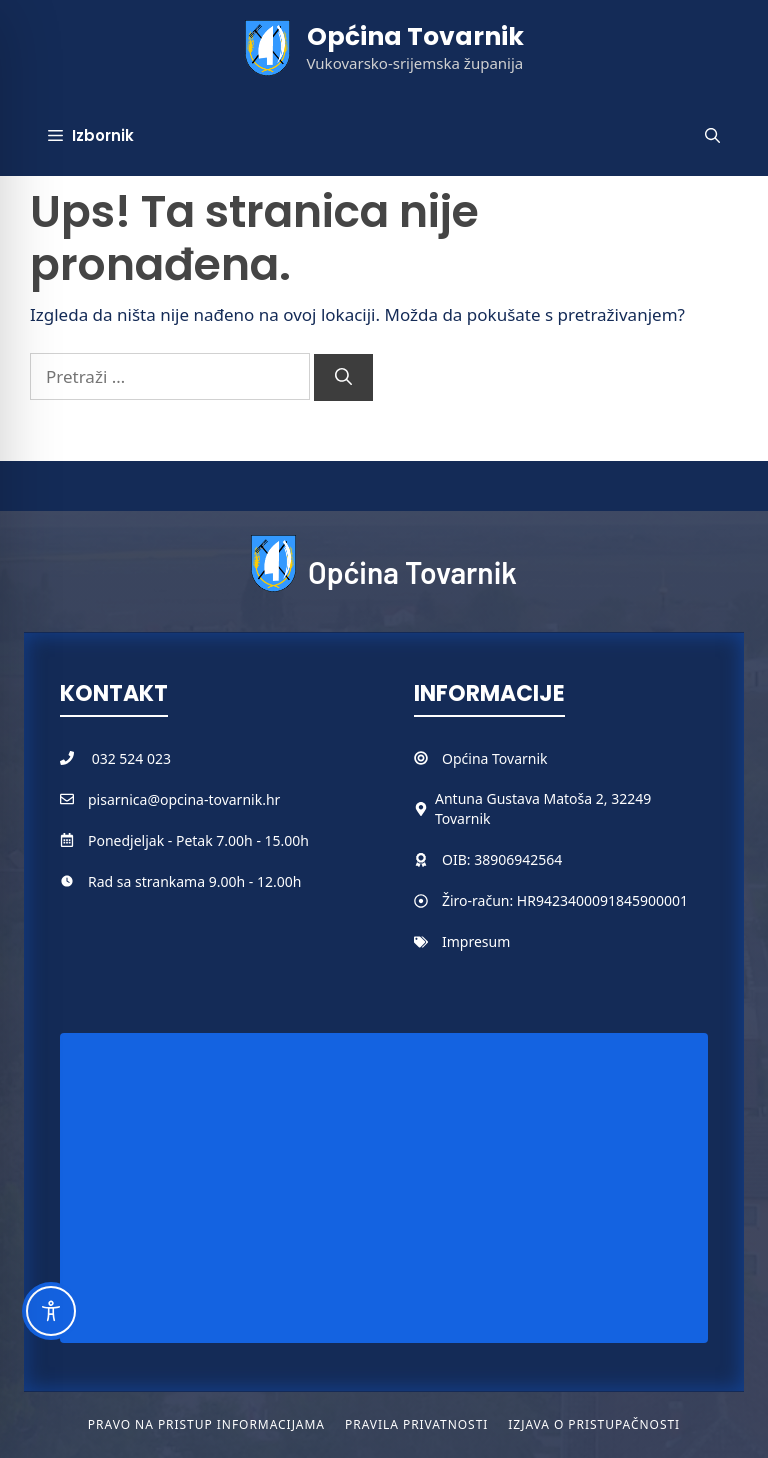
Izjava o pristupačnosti (594, 1424)
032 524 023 (131, 758)
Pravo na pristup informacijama (206, 1424)
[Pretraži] (343, 378)
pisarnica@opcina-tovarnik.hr (184, 799)
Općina (467, 758)
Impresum (476, 941)
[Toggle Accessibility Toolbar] (51, 1311)
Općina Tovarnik (415, 36)
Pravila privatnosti (416, 1424)
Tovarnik (519, 758)
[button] (712, 136)
